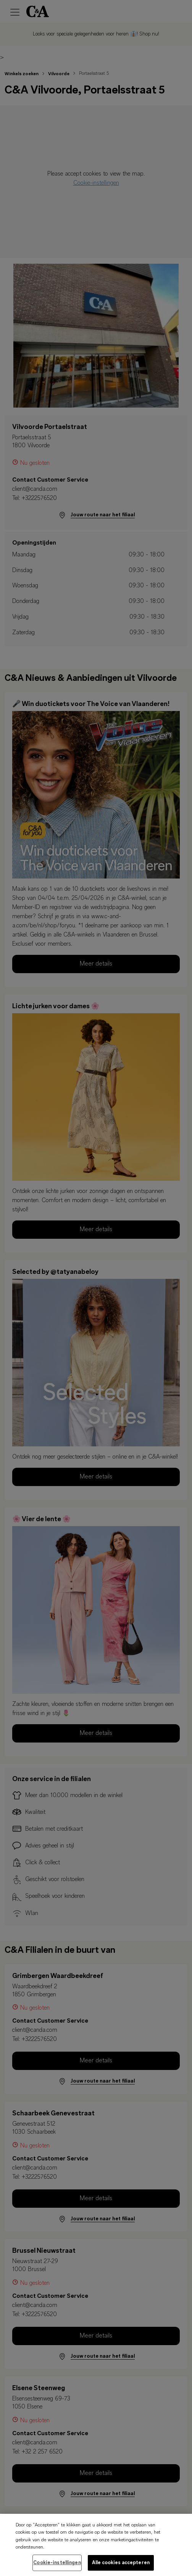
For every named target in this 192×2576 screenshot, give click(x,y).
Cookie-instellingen (57, 2568)
